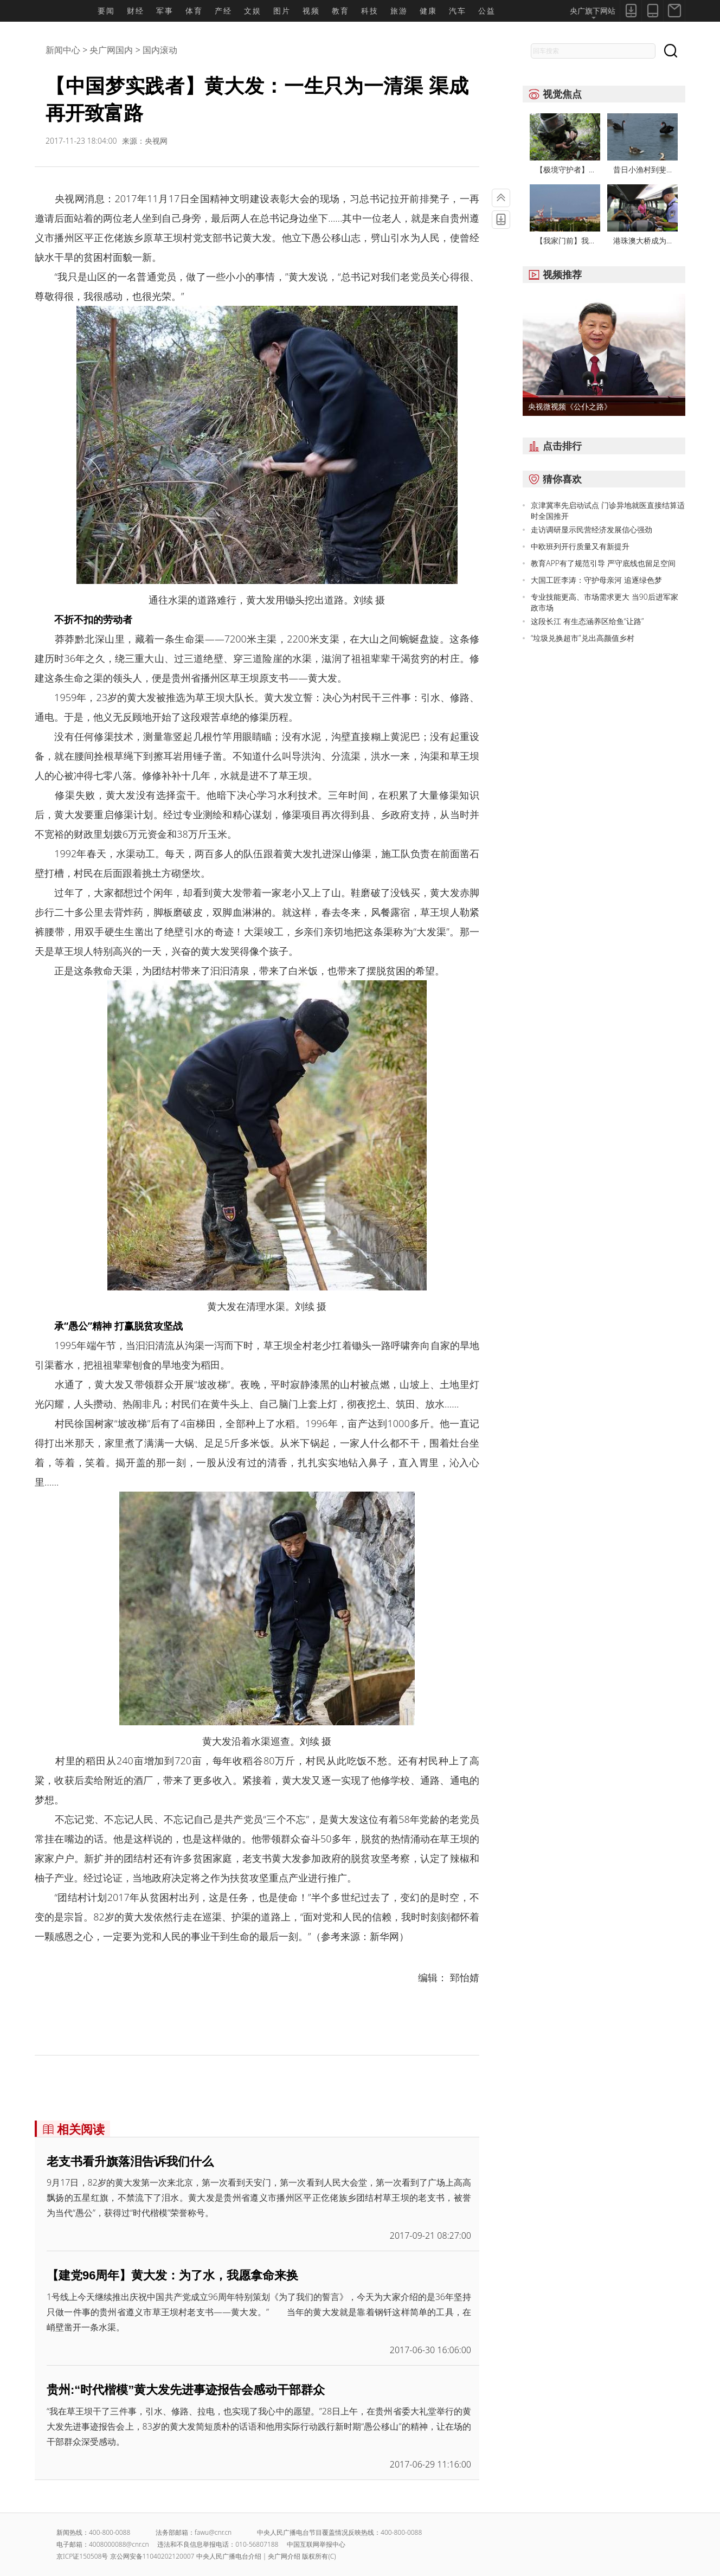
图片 (282, 10)
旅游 (399, 10)
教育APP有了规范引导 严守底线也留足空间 (603, 563)
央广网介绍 (284, 2556)
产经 (223, 10)
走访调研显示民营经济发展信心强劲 (591, 529)
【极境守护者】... (565, 169)
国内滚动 (160, 50)
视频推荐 (552, 274)
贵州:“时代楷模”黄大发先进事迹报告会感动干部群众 (186, 2390)
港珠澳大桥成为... (642, 240)
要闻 (106, 10)
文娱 (252, 10)
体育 (194, 10)
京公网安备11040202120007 (152, 2556)
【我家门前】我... (565, 240)
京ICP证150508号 (82, 2556)
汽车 (457, 10)
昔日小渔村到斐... (642, 169)
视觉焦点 (552, 93)
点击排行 (552, 445)
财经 (135, 10)
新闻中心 (63, 50)
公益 (487, 10)
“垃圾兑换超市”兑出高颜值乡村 (582, 638)
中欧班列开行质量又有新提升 (580, 546)
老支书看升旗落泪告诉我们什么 (130, 2161)
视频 (311, 10)
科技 (369, 10)
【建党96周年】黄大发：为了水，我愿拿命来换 (172, 2275)
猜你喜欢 (552, 478)
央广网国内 (111, 50)
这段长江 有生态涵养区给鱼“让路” (587, 621)
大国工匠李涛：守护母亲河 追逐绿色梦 (596, 580)
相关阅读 (71, 2129)
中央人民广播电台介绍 (228, 2556)
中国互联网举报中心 (316, 2544)
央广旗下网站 (592, 12)
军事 (164, 10)
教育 (340, 10)
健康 (428, 10)
